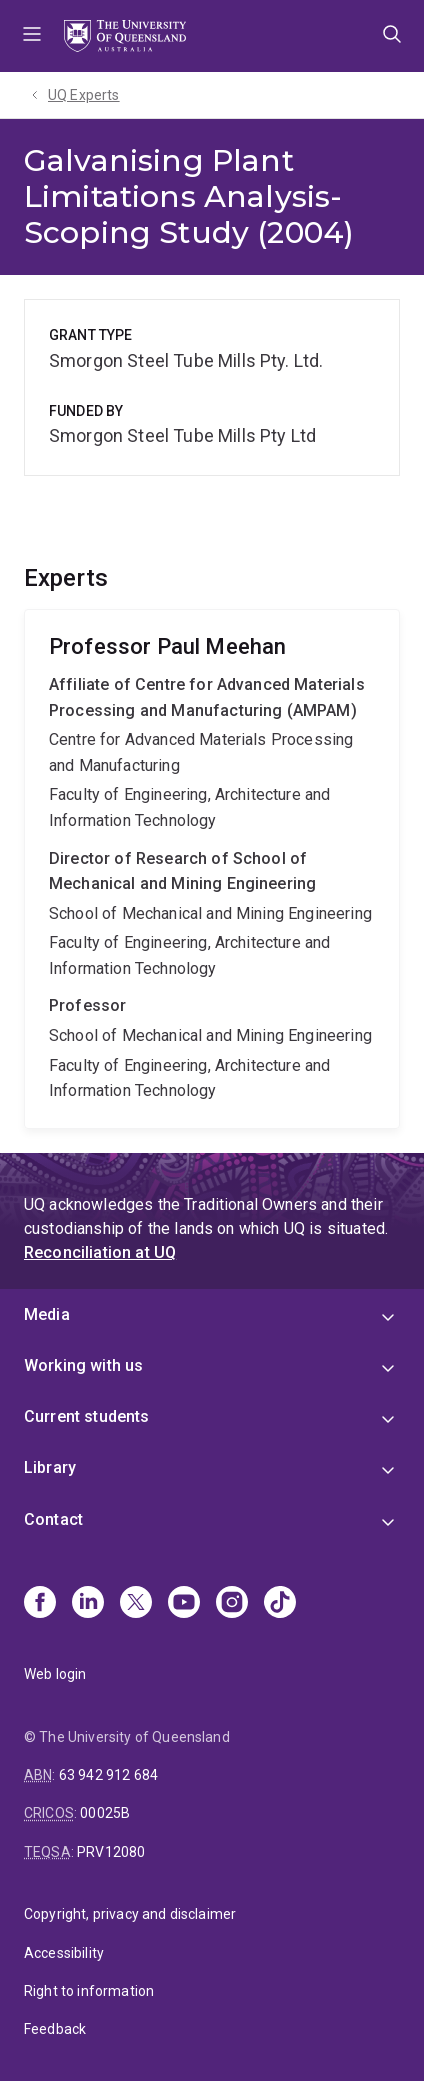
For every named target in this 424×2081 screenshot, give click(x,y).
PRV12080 (111, 1852)
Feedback (55, 2029)
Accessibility (64, 1953)
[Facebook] (40, 1604)
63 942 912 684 (108, 1775)
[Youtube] (184, 1604)
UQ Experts (84, 95)
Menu (32, 36)
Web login (55, 1674)
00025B (105, 1813)
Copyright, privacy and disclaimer (130, 1914)
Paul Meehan (212, 869)
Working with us (83, 1365)
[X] (136, 1604)
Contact (53, 1519)
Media (47, 1314)
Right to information (89, 1991)
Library (50, 1467)
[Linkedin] (88, 1604)
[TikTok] (280, 1604)
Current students (87, 1416)
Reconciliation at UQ (100, 1252)
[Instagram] (232, 1604)
